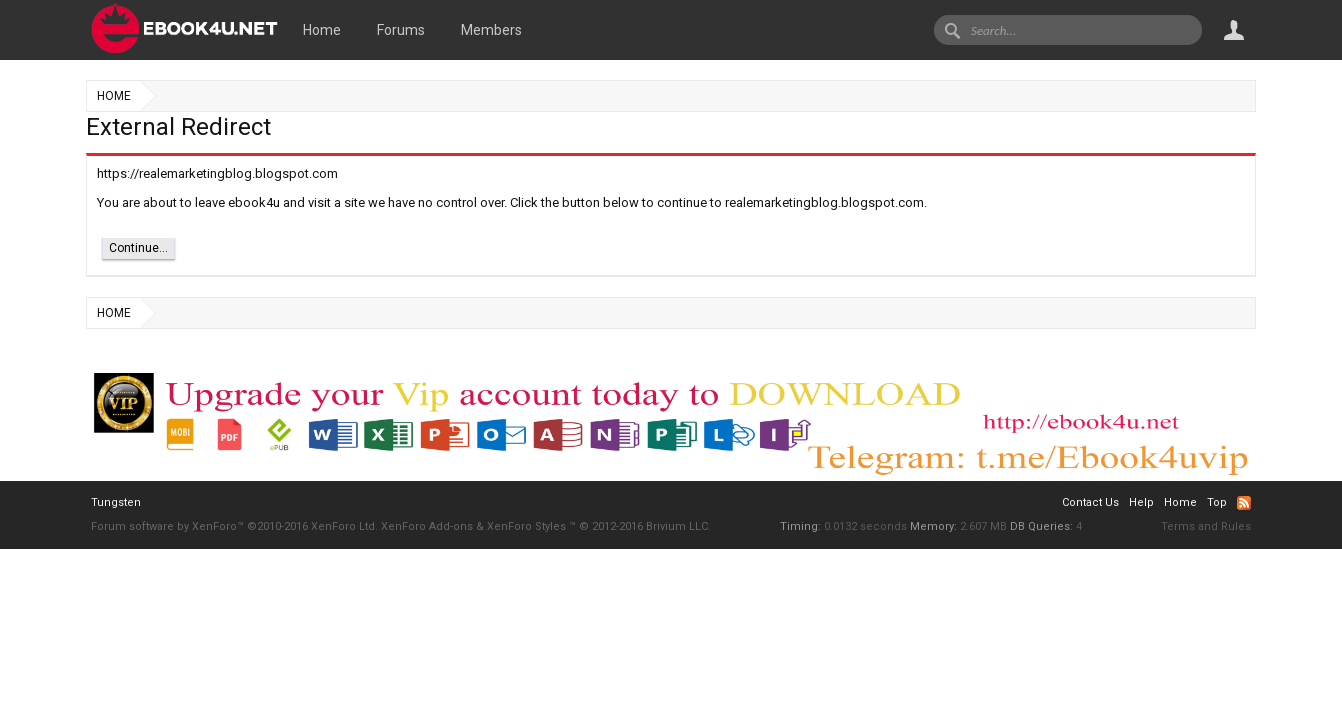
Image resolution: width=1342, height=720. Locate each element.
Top (1217, 502)
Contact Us (1090, 502)
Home (322, 30)
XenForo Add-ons (427, 526)
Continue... (138, 248)
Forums (401, 30)
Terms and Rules (1206, 526)
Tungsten (116, 502)
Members (491, 30)
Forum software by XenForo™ (234, 526)
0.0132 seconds (865, 526)
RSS (1244, 503)
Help (1141, 502)
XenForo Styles (526, 526)
